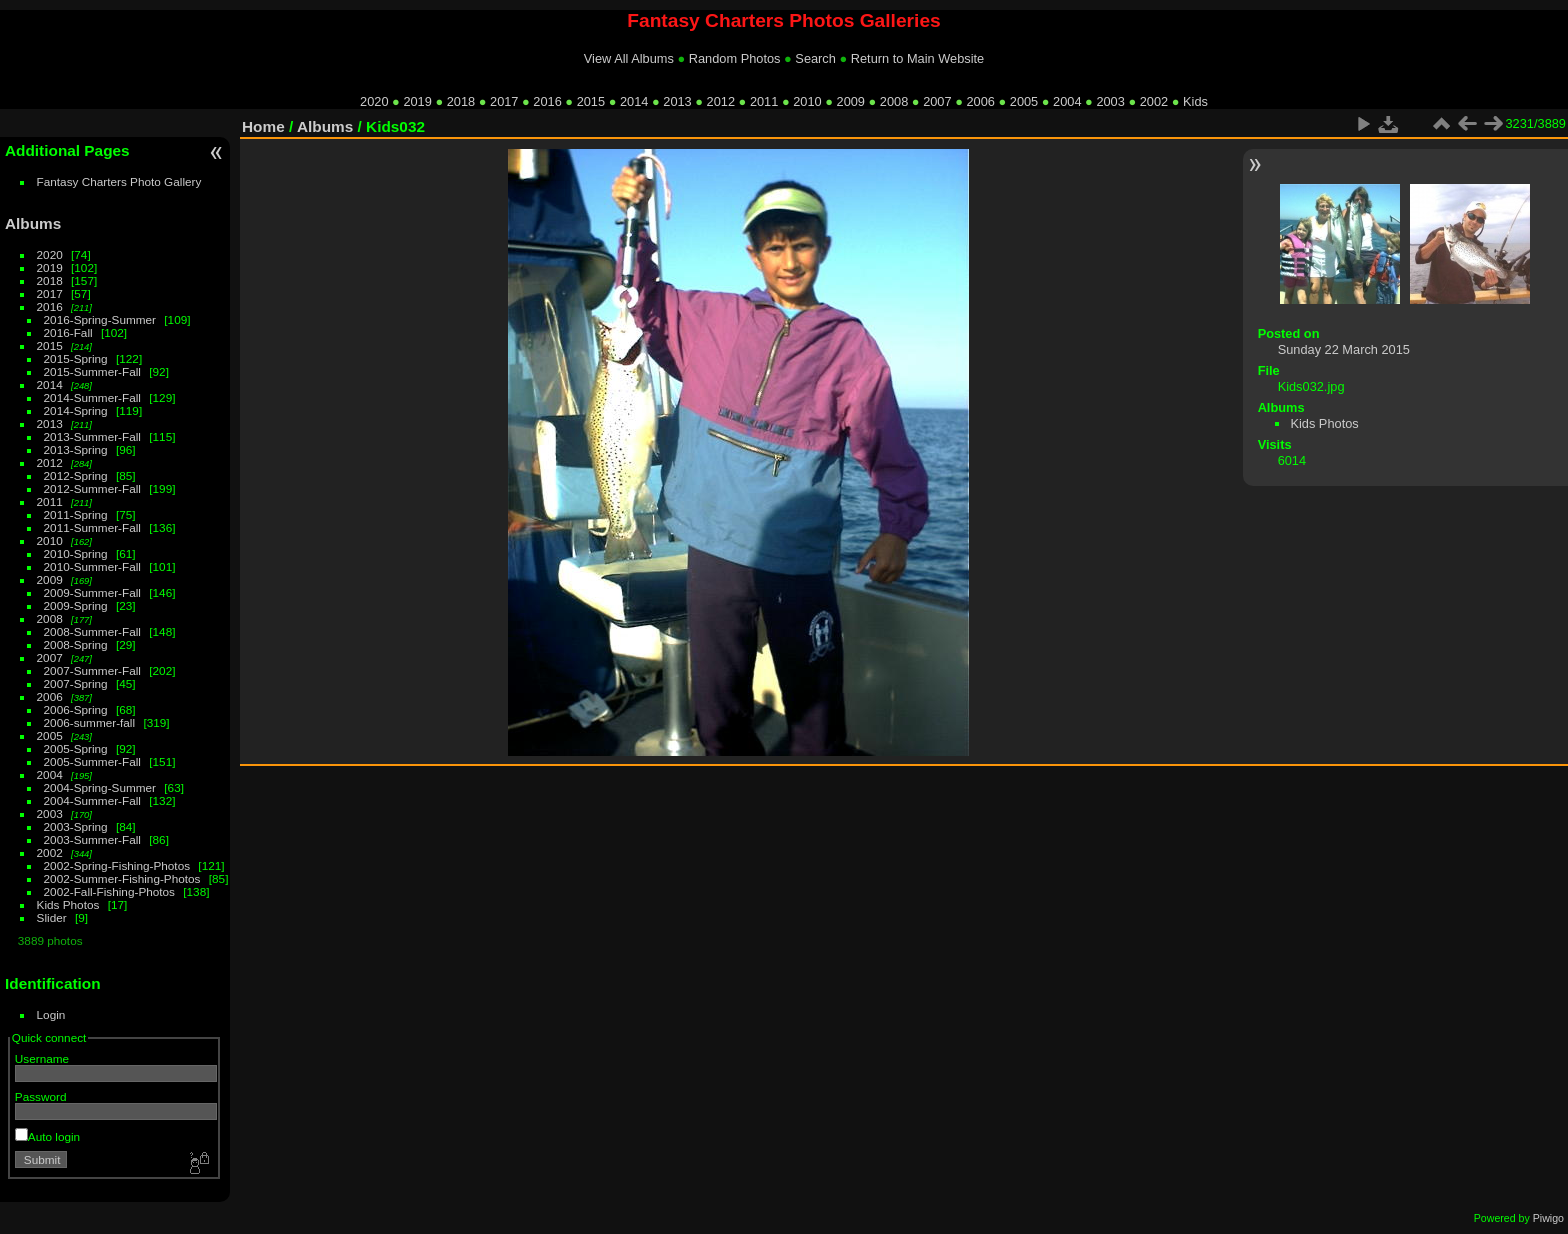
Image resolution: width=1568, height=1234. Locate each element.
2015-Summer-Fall (92, 371)
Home (263, 126)
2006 (980, 101)
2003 (1110, 101)
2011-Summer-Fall (92, 527)
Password (41, 1096)
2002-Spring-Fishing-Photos (117, 865)
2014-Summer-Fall (92, 397)
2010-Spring (76, 553)
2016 (547, 101)
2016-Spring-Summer (100, 319)
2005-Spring (76, 748)
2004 (1067, 101)
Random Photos (735, 58)
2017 (504, 101)
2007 (937, 101)
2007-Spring (76, 683)
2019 (417, 101)
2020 (374, 101)
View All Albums (629, 58)
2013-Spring (76, 449)
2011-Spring (76, 514)
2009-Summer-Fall (92, 592)
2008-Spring (76, 644)
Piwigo (1548, 1218)
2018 (461, 101)
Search (815, 58)
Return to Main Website (917, 58)
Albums (33, 223)
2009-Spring (76, 605)
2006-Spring (76, 709)
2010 (807, 101)
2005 (1024, 101)
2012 (721, 101)
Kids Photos (68, 904)
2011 (764, 101)
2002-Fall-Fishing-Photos (109, 891)
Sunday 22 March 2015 (1344, 349)
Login (51, 1014)
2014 (634, 101)
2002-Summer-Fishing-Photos (122, 878)
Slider (52, 917)
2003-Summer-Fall (92, 839)
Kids (1195, 101)
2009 (851, 101)
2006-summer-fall (90, 722)
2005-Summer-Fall (92, 761)
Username (42, 1058)
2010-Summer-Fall (92, 566)
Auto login (47, 1136)
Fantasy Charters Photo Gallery (119, 181)
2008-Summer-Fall (92, 631)
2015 (591, 101)
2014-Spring (76, 410)
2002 (1154, 101)
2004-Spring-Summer (100, 787)
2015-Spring (76, 358)
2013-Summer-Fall (92, 436)
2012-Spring (76, 475)
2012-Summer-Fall (92, 488)
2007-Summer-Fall (92, 670)
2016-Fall (68, 332)
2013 (677, 101)
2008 (894, 101)
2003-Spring (76, 826)
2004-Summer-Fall (92, 800)
